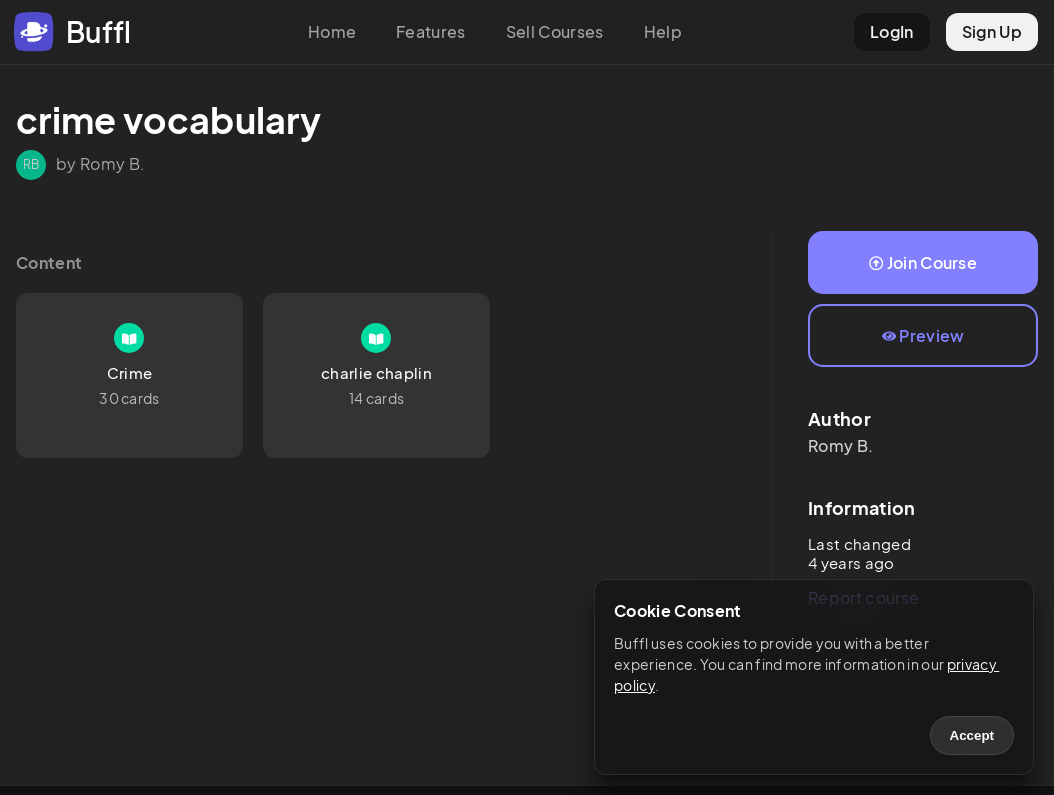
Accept (972, 735)
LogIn (892, 31)
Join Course (923, 262)
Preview (923, 335)
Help (663, 31)
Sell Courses (555, 31)
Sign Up (992, 31)
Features (431, 31)
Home (332, 31)
